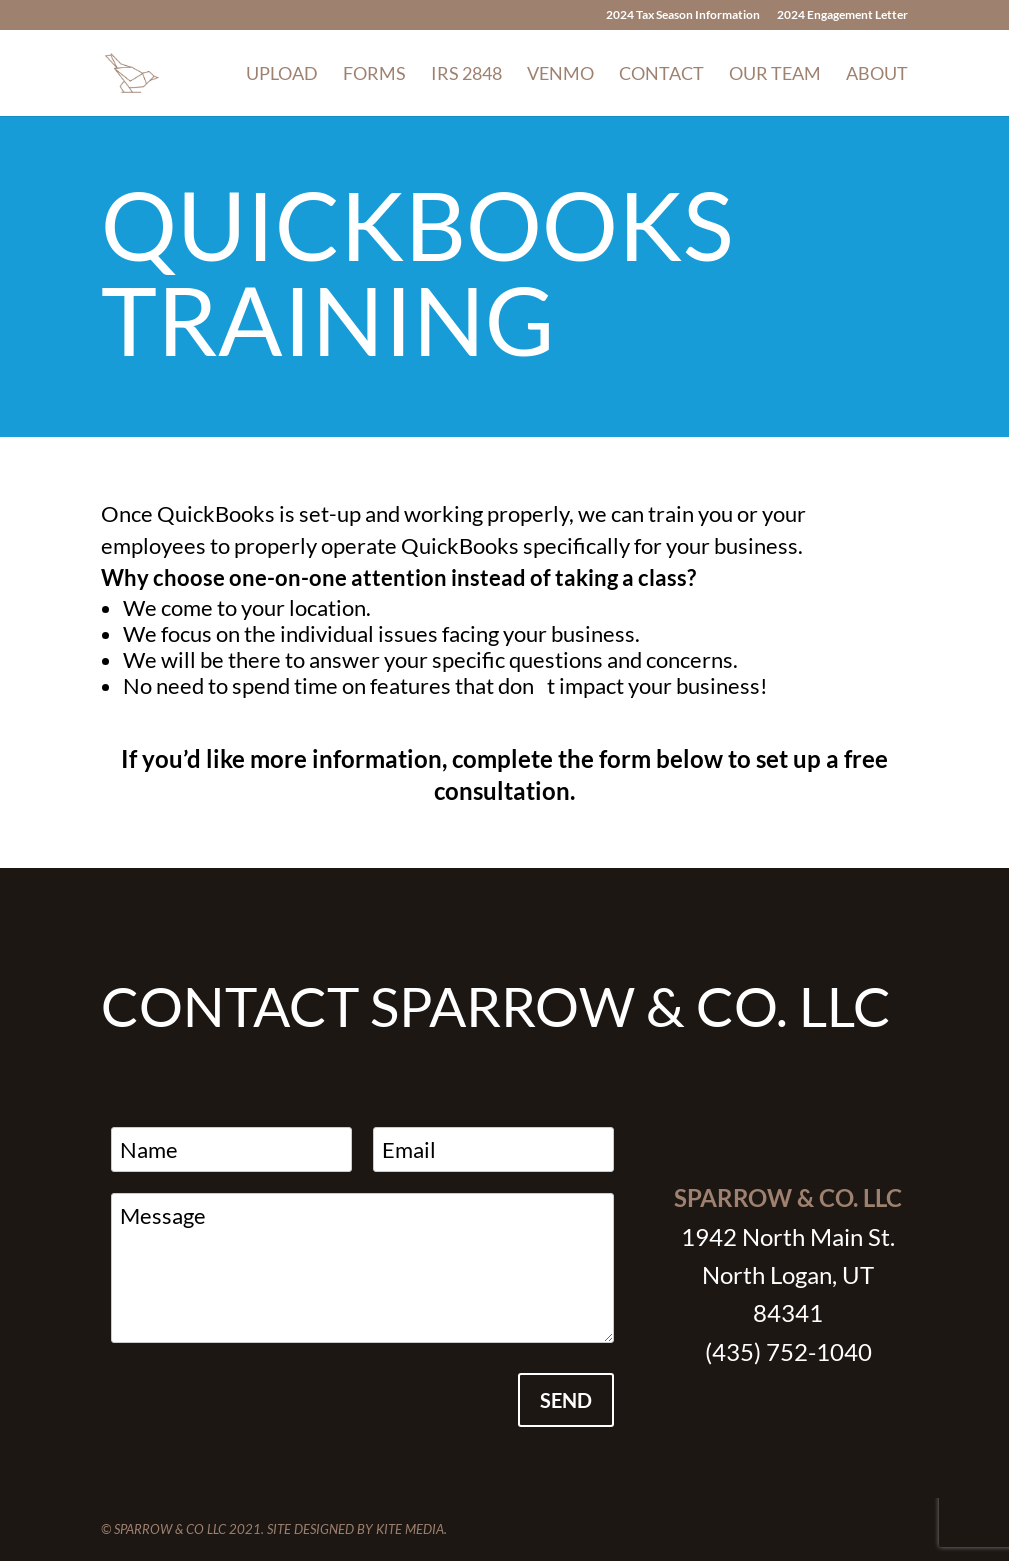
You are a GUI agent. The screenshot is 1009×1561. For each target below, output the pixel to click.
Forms (374, 75)
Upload (282, 75)
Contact (661, 75)
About (877, 75)
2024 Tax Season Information (683, 15)
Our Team (775, 75)
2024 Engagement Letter (842, 15)
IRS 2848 (466, 75)
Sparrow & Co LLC (170, 1529)
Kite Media (410, 1529)
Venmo (560, 75)
